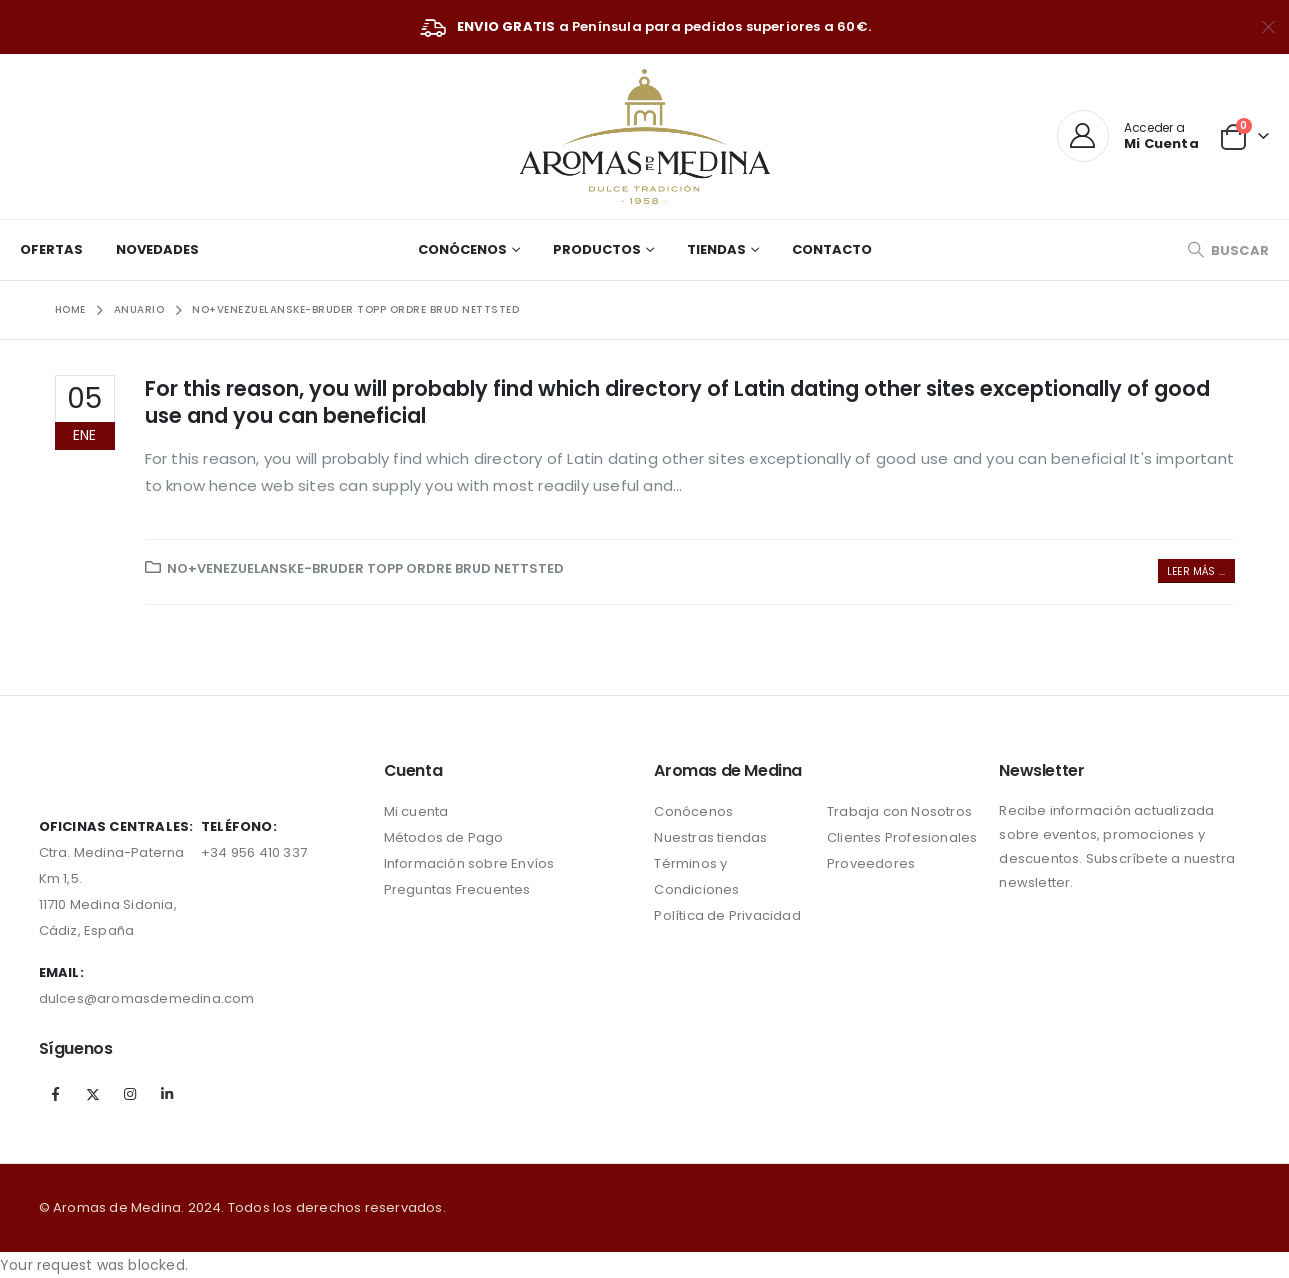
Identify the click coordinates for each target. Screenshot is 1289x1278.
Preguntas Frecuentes (457, 889)
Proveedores (871, 863)
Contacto (832, 249)
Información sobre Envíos (469, 863)
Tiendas (716, 249)
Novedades (157, 249)
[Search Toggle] (1228, 250)
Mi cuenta (416, 811)
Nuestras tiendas (710, 837)
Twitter (93, 1094)
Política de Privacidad (727, 915)
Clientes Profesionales (902, 837)
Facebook (56, 1094)
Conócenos (462, 249)
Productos (597, 249)
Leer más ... (1196, 571)
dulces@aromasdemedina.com (147, 998)
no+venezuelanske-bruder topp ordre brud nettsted (365, 568)
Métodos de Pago (444, 837)
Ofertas (51, 249)
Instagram (130, 1094)
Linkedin (167, 1094)
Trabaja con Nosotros (899, 811)
